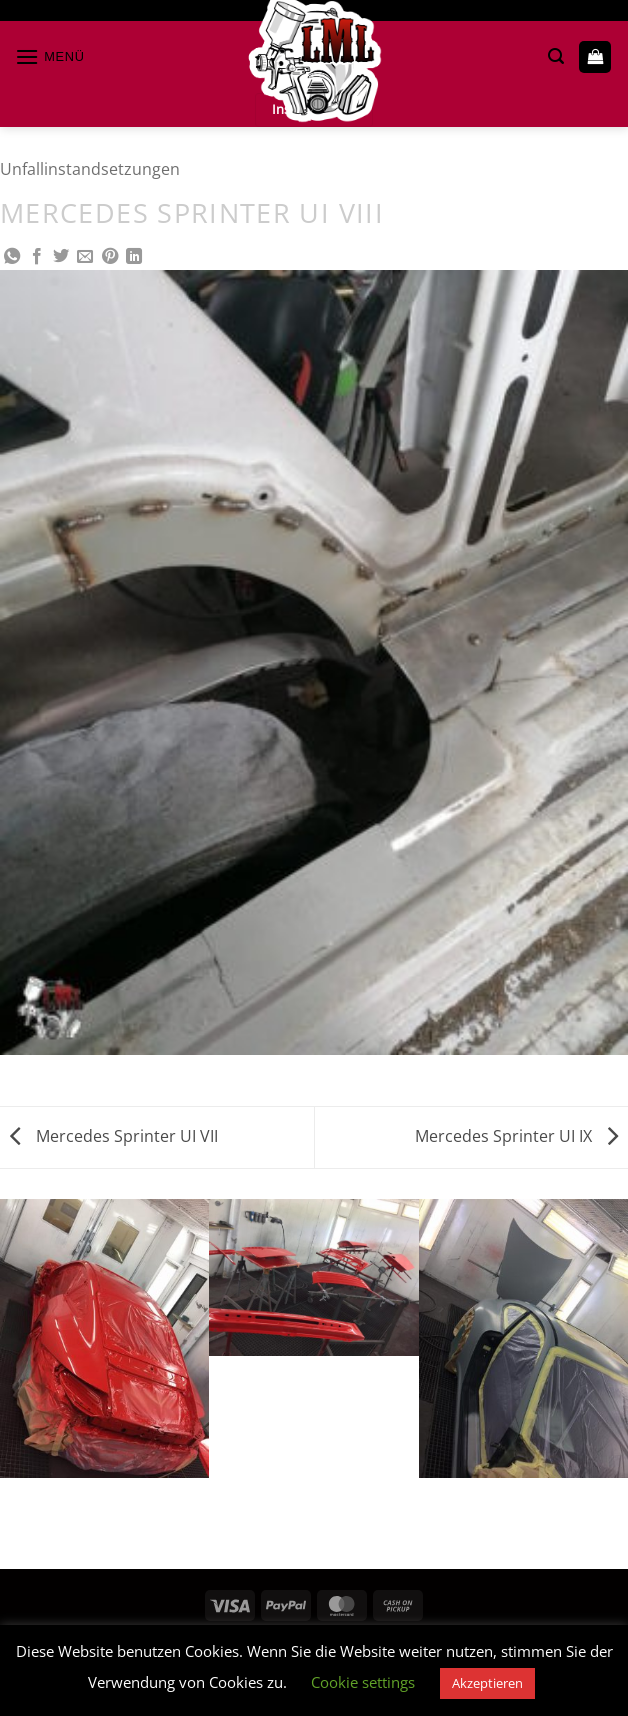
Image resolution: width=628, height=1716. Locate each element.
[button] (50, 56)
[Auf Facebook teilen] (37, 257)
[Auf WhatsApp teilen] (12, 257)
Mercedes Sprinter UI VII (114, 1136)
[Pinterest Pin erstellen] (110, 257)
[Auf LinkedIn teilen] (134, 257)
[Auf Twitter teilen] (61, 257)
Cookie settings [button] (363, 1682)
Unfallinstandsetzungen (90, 169)
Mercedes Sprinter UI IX (516, 1136)
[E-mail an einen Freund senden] (85, 257)
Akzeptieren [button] (487, 1683)
